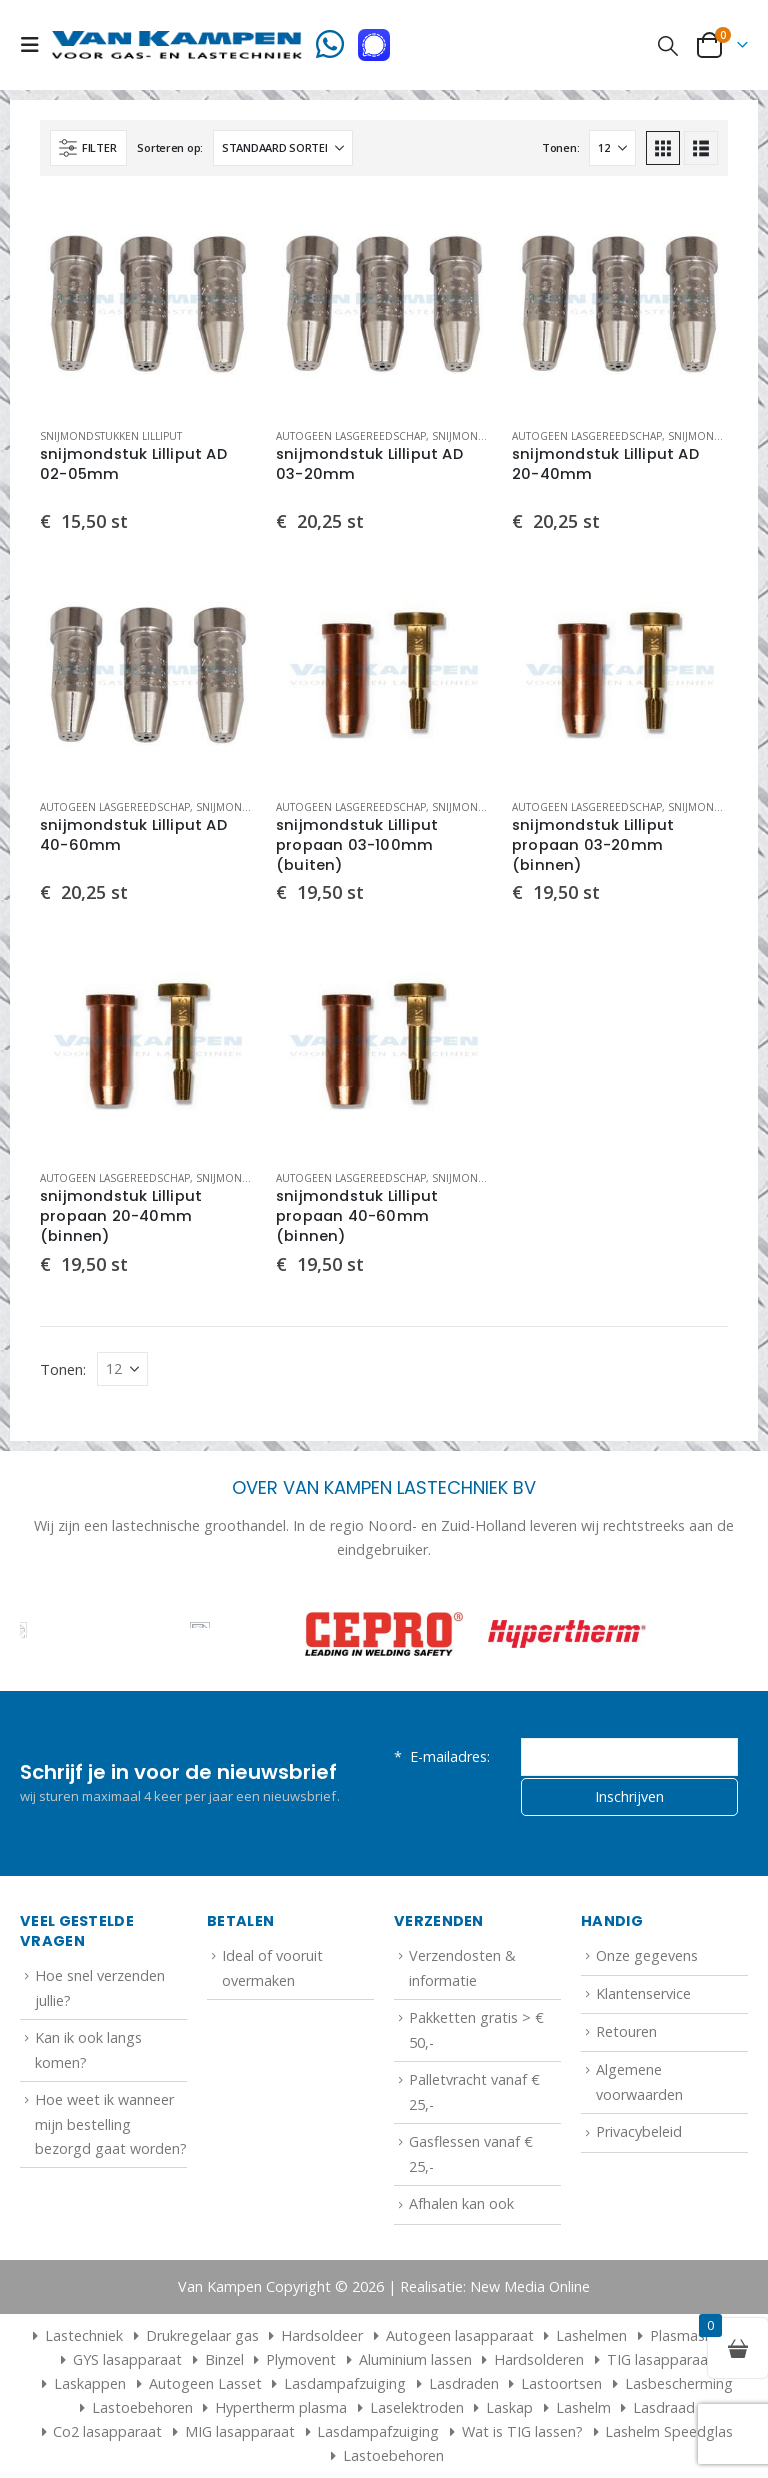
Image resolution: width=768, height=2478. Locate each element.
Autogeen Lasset (205, 2383)
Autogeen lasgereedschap (351, 436)
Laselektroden (417, 2407)
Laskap (509, 2407)
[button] (36, 45)
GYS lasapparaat (127, 2359)
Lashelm (583, 2407)
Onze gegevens (647, 1955)
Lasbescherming (679, 2383)
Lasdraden (464, 2383)
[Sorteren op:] (283, 148)
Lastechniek (75, 2335)
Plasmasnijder (696, 2335)
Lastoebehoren (142, 2407)
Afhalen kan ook (461, 2203)
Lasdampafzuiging (345, 2383)
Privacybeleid (639, 2131)
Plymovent (301, 2359)
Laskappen (90, 2383)
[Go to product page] (148, 304)
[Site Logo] (177, 44)
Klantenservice (643, 1993)
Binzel (224, 2359)
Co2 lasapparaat (107, 2431)
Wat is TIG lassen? (522, 2431)
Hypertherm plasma (281, 2407)
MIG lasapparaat (240, 2431)
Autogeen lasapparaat (460, 2335)
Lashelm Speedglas (669, 2431)
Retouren (626, 2031)
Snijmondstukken (481, 436)
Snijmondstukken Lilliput (111, 436)
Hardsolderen (539, 2359)
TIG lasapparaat (660, 2359)
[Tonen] (612, 148)
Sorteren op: (170, 147)
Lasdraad (664, 2407)
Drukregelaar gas (202, 2335)
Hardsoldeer (322, 2335)
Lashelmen (591, 2335)
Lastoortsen (561, 2383)
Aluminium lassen (415, 2359)
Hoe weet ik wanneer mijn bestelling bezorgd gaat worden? (111, 2124)
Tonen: (560, 147)
